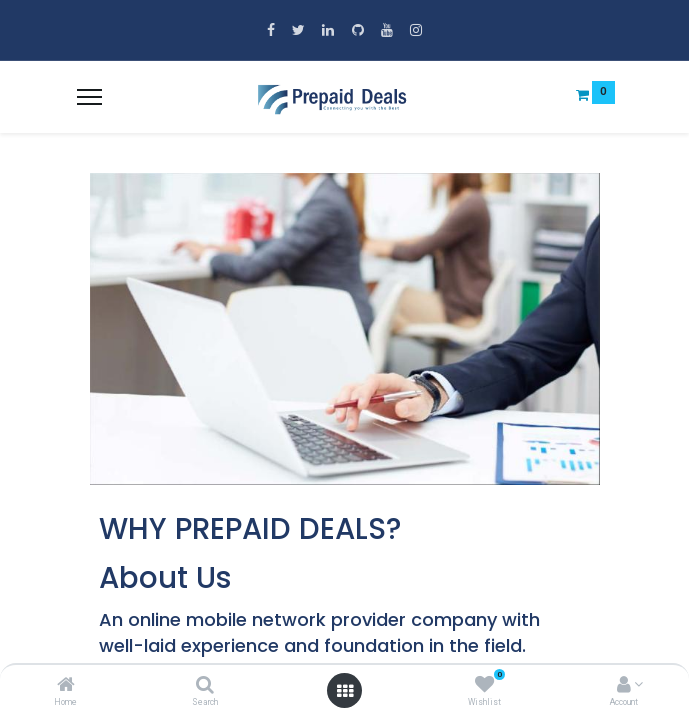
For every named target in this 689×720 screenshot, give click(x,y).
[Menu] (89, 97)
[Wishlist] (484, 686)
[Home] (66, 686)
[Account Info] (624, 686)
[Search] (205, 686)
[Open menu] (345, 691)
